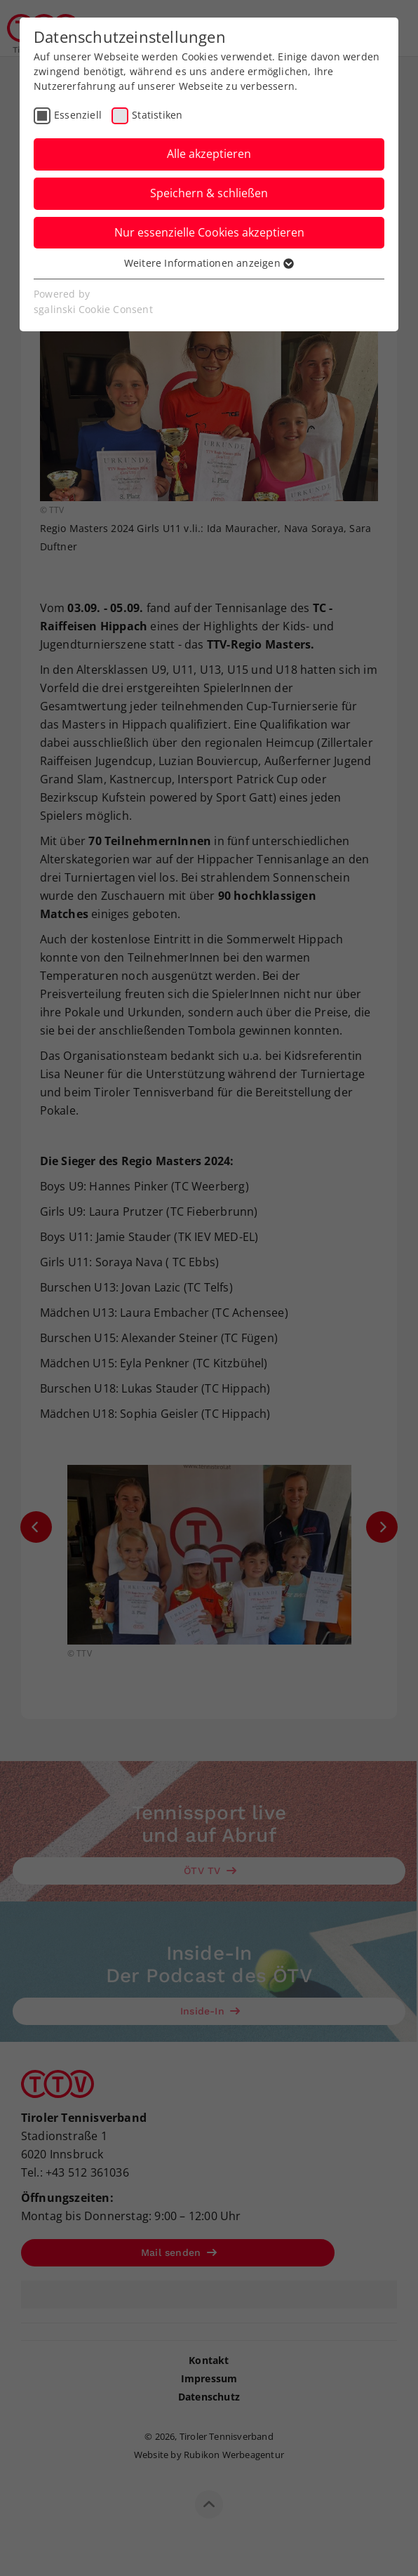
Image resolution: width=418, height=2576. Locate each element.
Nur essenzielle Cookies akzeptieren (209, 232)
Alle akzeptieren (209, 153)
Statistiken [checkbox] (157, 114)
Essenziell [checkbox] (78, 114)
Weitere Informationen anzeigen (209, 263)
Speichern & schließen (209, 193)
